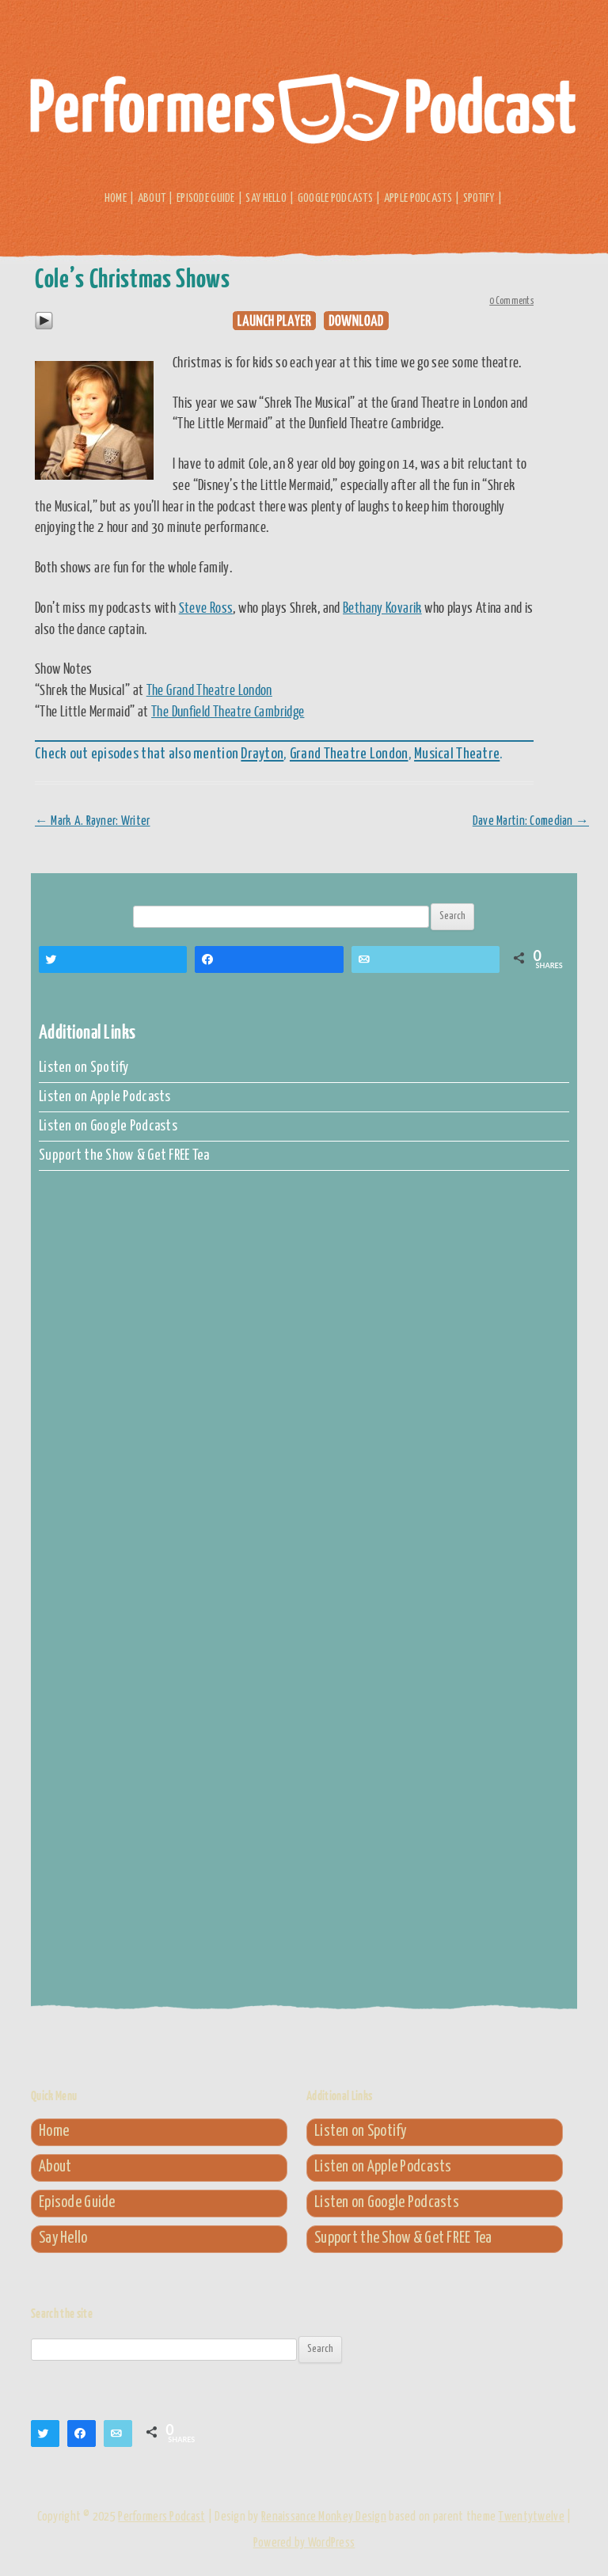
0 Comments (511, 301)
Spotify (479, 198)
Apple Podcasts (418, 198)
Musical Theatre (457, 754)
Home (115, 198)
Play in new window (274, 320)
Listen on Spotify (84, 1068)
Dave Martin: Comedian (531, 821)
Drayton (262, 754)
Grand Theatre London (349, 754)
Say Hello (266, 198)
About (151, 198)
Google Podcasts (335, 198)
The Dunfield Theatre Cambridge (227, 711)
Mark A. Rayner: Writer (92, 821)
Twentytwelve (531, 2517)
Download (356, 320)
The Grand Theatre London (209, 689)
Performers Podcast (304, 116)
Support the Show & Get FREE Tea (124, 1156)
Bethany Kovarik (382, 607)
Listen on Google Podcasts (108, 1126)
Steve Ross (206, 607)
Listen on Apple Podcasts (105, 1097)
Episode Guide (206, 198)
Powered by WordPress (304, 2543)
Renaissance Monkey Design (323, 2517)
